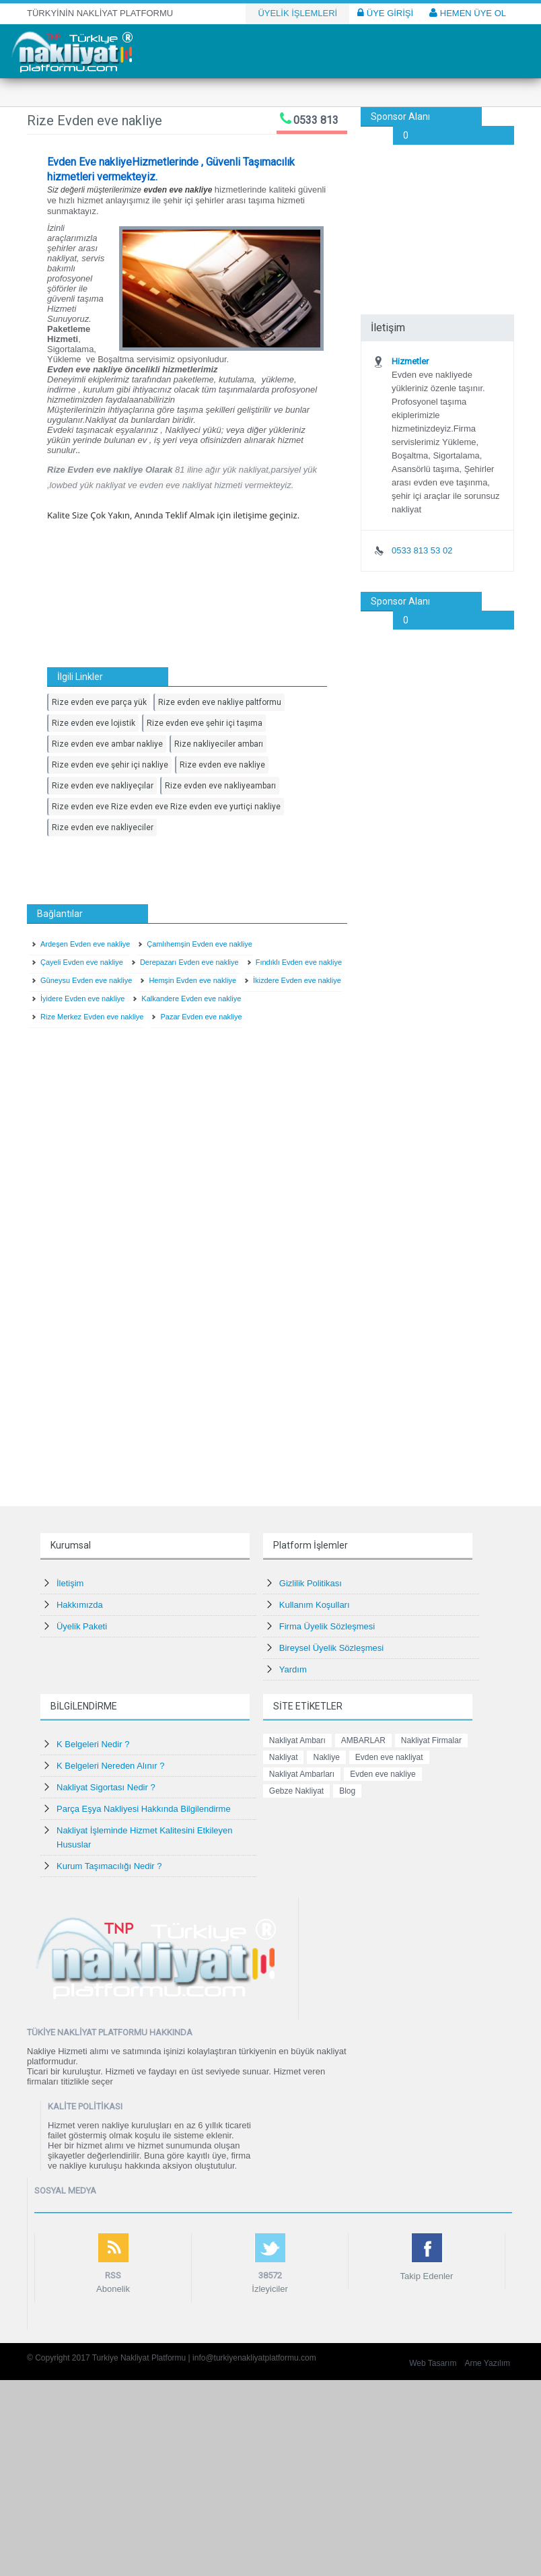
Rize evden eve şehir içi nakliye (110, 765)
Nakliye (326, 1757)
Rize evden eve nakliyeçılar (102, 785)
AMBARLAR (363, 1740)
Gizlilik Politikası (310, 1583)
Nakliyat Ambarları (301, 1774)
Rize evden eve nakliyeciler (102, 827)
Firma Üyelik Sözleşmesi (327, 1626)
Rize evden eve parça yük (99, 702)
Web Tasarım (432, 2363)
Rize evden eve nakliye (222, 765)
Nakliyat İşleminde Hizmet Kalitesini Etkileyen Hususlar (145, 1837)
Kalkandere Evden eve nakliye (191, 998)
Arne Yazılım (487, 2363)
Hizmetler (410, 361)
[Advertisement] (437, 212)
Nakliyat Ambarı (297, 1740)
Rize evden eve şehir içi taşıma (204, 723)
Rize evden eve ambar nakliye (107, 744)
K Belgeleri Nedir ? (93, 1744)
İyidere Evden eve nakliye (82, 998)
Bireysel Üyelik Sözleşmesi (331, 1648)
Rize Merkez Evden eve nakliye (91, 1017)
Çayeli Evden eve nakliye (81, 962)
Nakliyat (283, 1757)
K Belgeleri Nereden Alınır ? (110, 1766)
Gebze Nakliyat (296, 1791)
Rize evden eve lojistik (93, 723)
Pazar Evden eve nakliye (201, 1017)
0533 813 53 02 (422, 550)
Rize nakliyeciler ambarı (218, 744)
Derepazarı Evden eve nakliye (189, 962)
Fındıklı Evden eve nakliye (299, 962)
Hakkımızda (80, 1605)
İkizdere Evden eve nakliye (297, 980)
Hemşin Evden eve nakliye (192, 980)
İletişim (70, 1583)
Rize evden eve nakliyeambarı (220, 785)
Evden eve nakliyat (389, 1757)
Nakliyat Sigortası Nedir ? (106, 1787)
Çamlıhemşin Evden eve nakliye (199, 944)
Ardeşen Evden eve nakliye (85, 944)
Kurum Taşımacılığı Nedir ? (109, 1866)
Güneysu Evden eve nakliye (86, 980)
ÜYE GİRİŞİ (385, 12)
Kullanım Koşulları (314, 1605)
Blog (347, 1791)
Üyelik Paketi (82, 1626)
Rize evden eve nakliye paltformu (219, 702)
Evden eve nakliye (382, 1774)
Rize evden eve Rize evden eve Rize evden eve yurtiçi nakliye (166, 806)
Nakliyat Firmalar (431, 1740)
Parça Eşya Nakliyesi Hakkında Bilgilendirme (144, 1809)
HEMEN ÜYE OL (467, 12)
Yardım (293, 1669)
